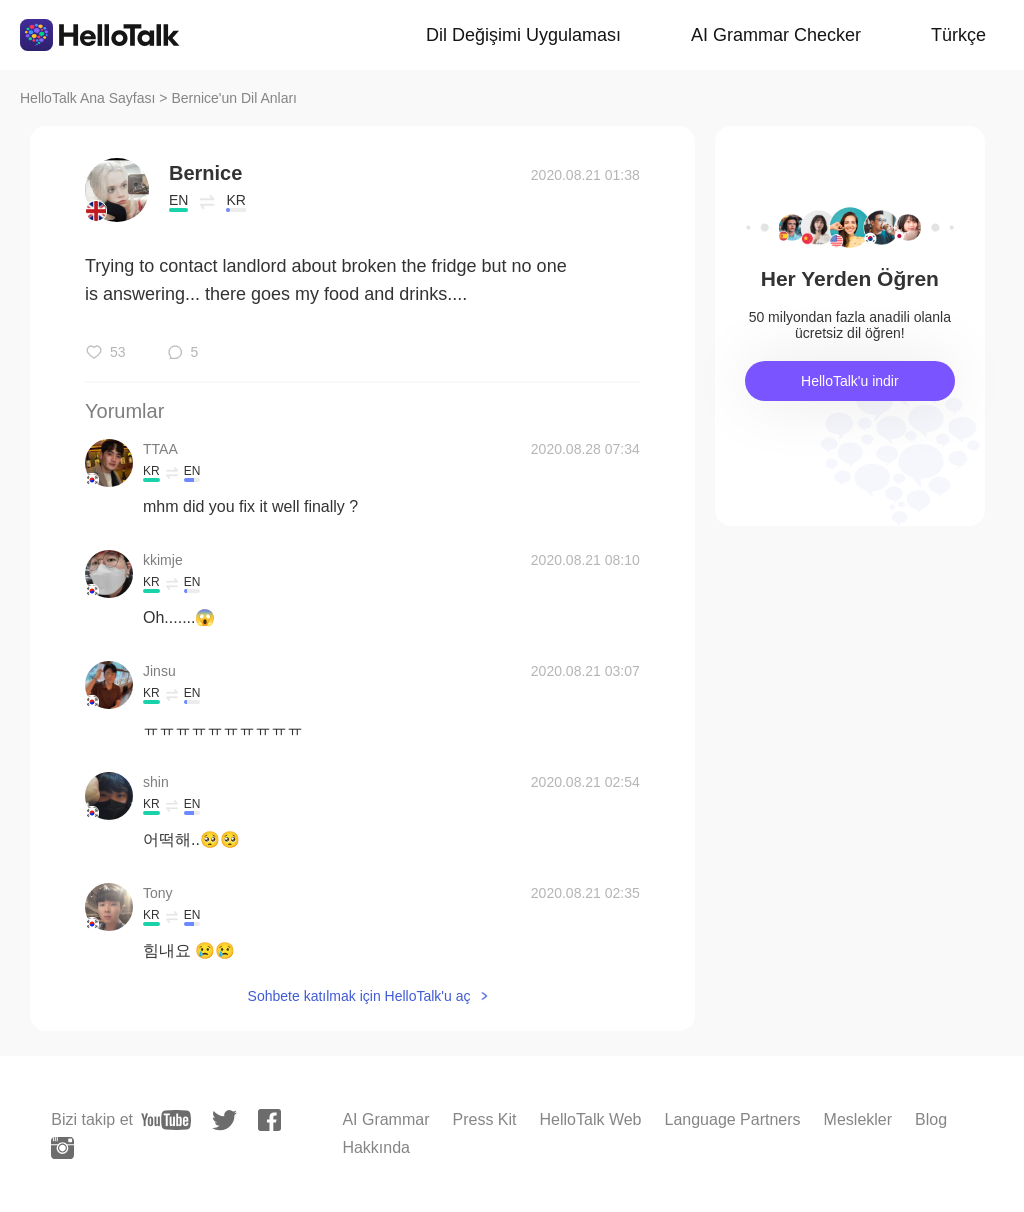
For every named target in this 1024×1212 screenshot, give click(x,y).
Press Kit (485, 1119)
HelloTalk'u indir (850, 381)
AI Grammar (385, 1119)
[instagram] (62, 1148)
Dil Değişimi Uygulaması (523, 35)
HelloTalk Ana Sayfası (87, 98)
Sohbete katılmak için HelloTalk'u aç (359, 996)
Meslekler (858, 1119)
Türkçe (958, 35)
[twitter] (224, 1120)
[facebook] (269, 1120)
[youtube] (166, 1120)
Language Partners (732, 1119)
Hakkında (376, 1147)
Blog (931, 1119)
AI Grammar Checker (776, 35)
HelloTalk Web (591, 1119)
